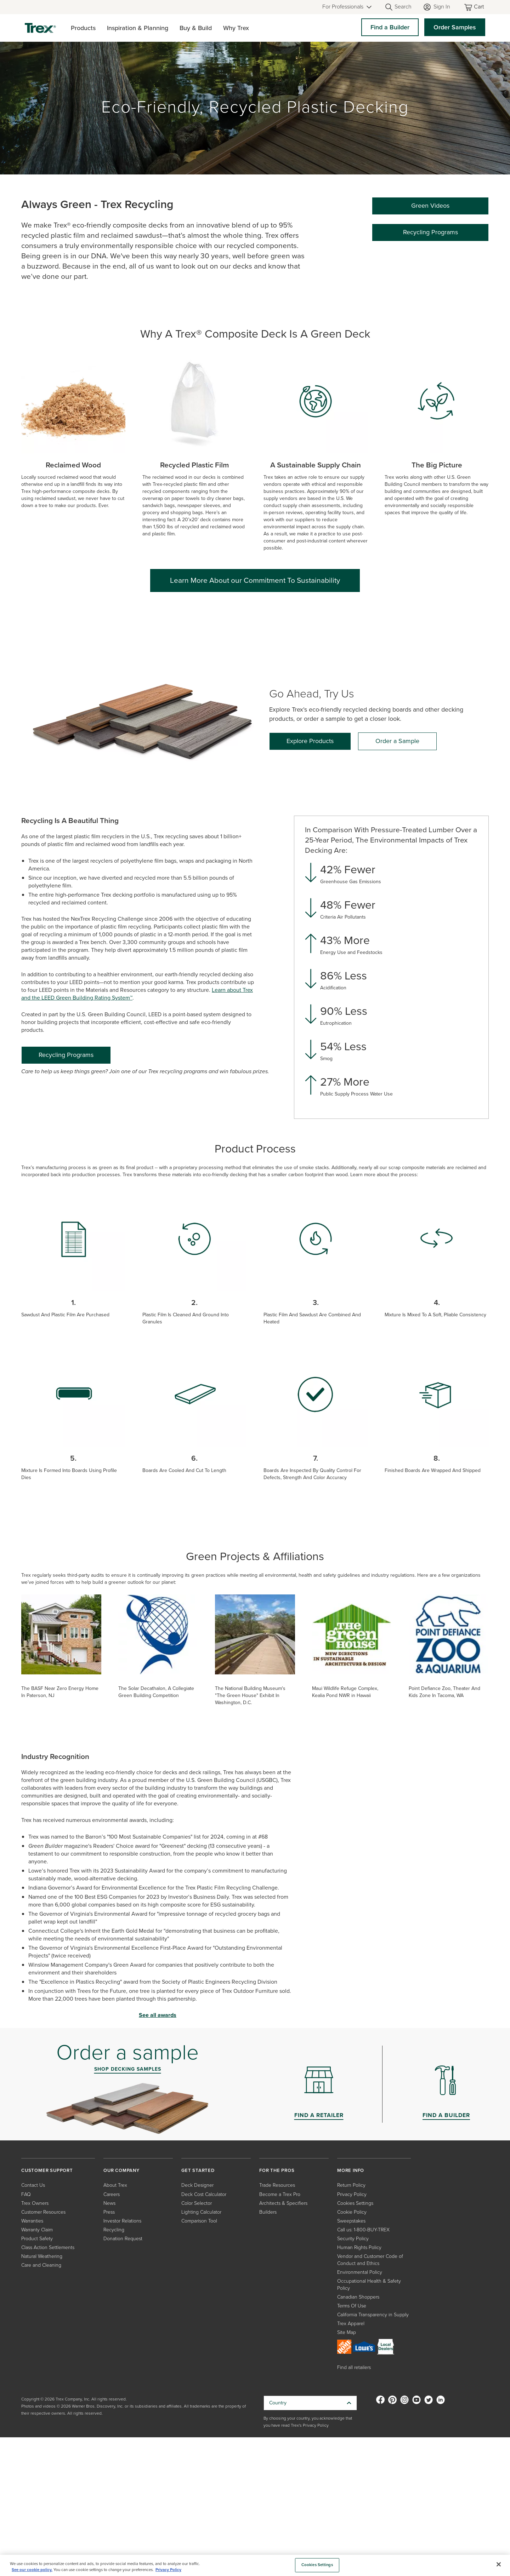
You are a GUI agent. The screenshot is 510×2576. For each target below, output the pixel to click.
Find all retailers (354, 2367)
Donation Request (122, 2238)
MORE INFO (350, 2170)
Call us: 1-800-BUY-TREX (363, 2229)
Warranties (32, 2221)
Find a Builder (389, 27)
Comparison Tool (199, 2221)
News (109, 2203)
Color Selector (196, 2203)
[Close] (498, 2564)
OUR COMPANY (121, 2170)
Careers (111, 2194)
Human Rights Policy (359, 2247)
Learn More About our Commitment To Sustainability (255, 580)
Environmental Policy (359, 2272)
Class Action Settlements (47, 2247)
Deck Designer (197, 2185)
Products (83, 28)
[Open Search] (398, 7)
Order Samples (455, 27)
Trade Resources (277, 2185)
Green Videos (430, 205)
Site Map (346, 2332)
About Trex (115, 2185)
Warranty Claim (37, 2229)
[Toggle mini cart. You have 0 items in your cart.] (474, 7)
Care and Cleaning (41, 2265)
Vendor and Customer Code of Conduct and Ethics (370, 2260)
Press (109, 2212)
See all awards (157, 2015)
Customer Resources (43, 2212)
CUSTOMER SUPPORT (47, 2170)
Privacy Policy (352, 2194)
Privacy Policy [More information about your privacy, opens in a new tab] (168, 2570)
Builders (268, 2212)
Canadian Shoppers (358, 2297)
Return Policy (351, 2185)
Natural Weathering (41, 2256)
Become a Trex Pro (279, 2194)
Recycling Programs (430, 232)
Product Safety (37, 2238)
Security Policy (353, 2238)
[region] (255, 2565)
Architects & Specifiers (283, 2203)
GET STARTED (198, 2170)
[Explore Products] (310, 741)
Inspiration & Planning (137, 28)
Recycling (113, 2229)
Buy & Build (196, 28)
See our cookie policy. (32, 2570)
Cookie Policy (352, 2212)
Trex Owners (35, 2203)
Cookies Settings (355, 2203)
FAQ (26, 2194)
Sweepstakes (351, 2221)
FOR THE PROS (277, 2170)
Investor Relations (122, 2221)
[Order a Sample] (397, 741)
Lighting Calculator (201, 2212)
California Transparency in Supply (373, 2314)
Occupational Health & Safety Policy (369, 2284)
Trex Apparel (350, 2323)
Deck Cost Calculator (203, 2194)
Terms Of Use (351, 2306)
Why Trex (236, 28)
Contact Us (33, 2185)
